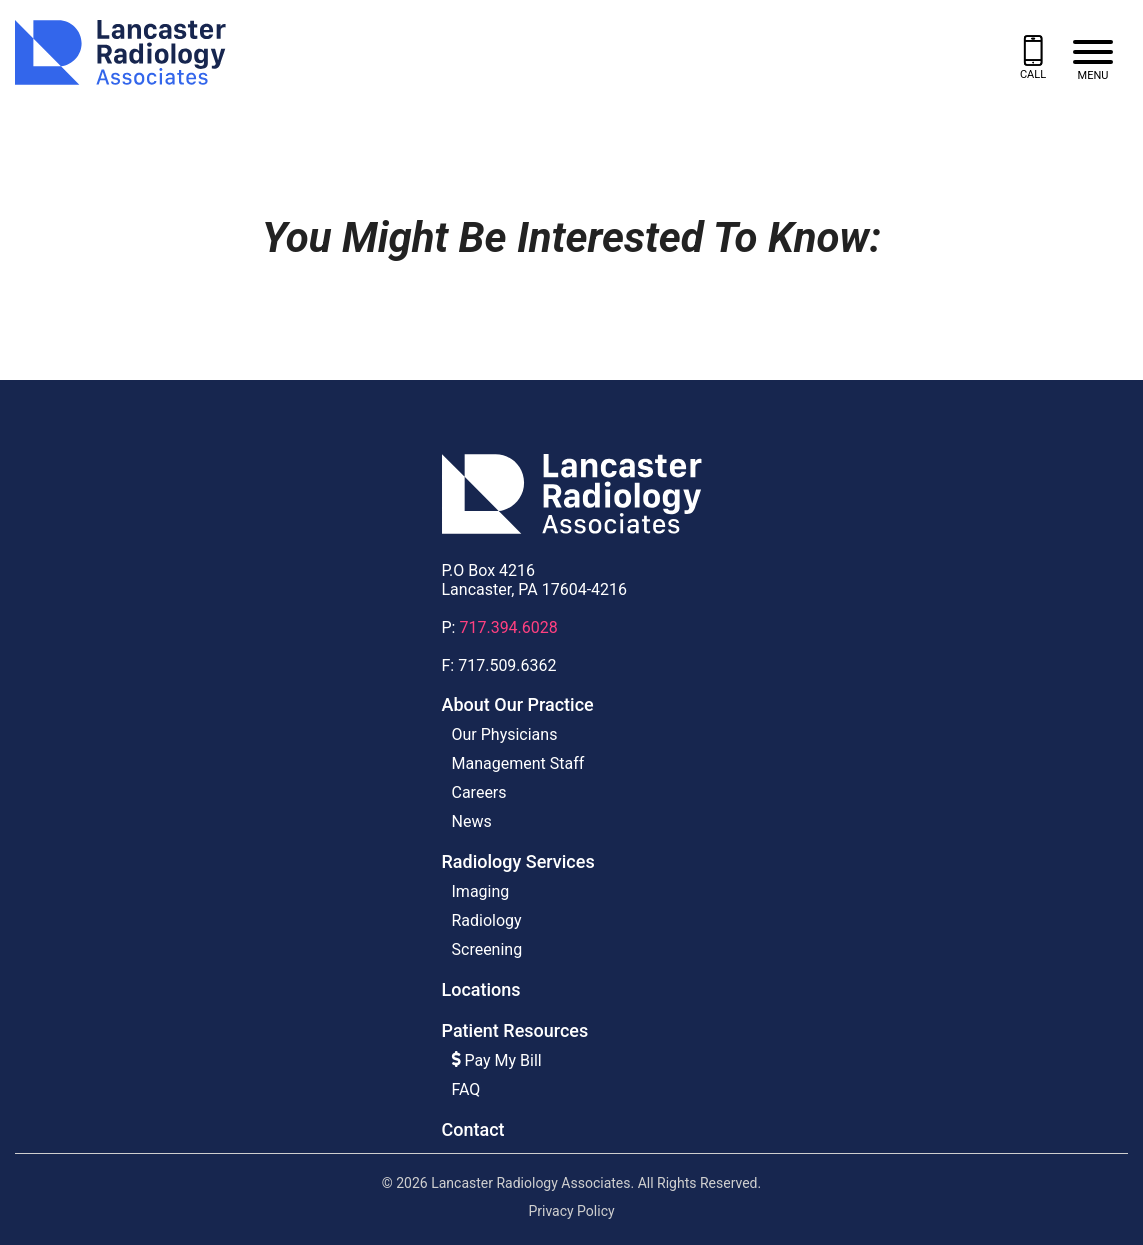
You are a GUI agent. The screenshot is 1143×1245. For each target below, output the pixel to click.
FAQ (466, 1089)
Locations (481, 989)
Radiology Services (518, 861)
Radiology (487, 920)
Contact (473, 1129)
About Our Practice (518, 704)
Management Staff (518, 763)
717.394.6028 (508, 627)
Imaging (481, 891)
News (472, 821)
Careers (479, 792)
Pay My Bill (497, 1060)
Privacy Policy (571, 1211)
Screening (487, 949)
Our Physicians (505, 734)
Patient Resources (515, 1030)
